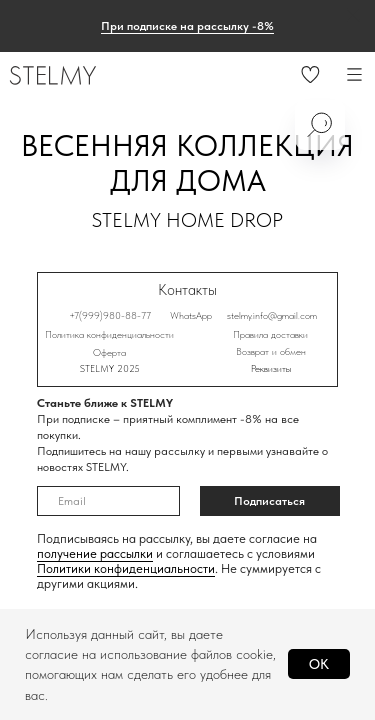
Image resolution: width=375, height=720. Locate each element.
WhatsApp (191, 315)
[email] (108, 501)
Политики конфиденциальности (126, 568)
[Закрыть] (353, 15)
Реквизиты (271, 368)
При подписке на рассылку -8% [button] (187, 26)
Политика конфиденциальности (109, 334)
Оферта (109, 352)
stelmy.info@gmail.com (272, 315)
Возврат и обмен (271, 351)
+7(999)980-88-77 (110, 315)
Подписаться (269, 501)
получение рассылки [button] (95, 553)
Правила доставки (270, 334)
